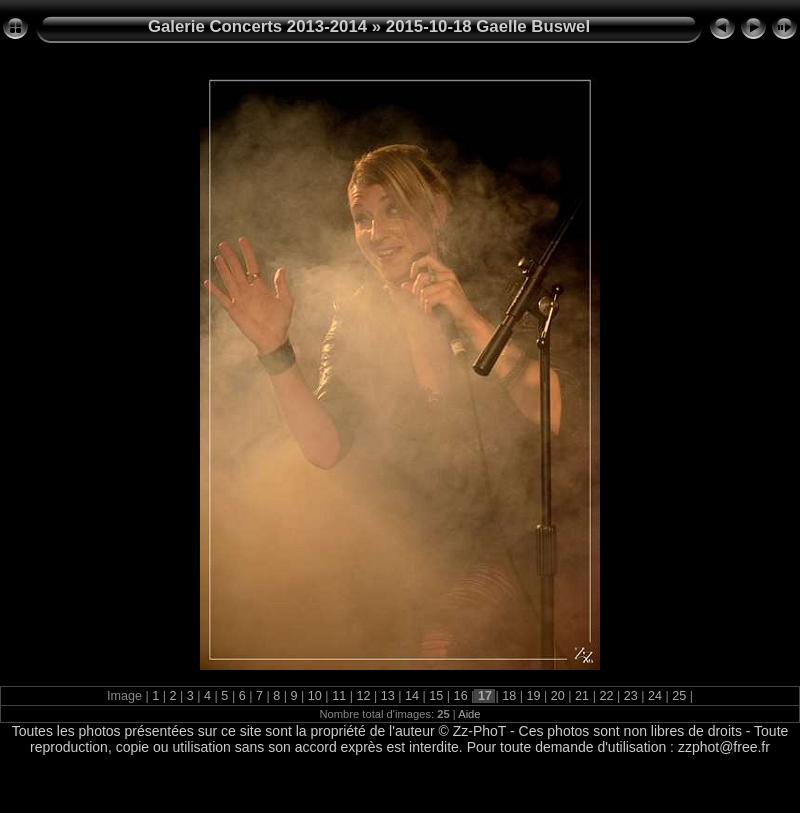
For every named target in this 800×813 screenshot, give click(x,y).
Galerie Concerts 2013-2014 (257, 26)
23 (630, 696)
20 (557, 696)
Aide (469, 714)
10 (314, 696)
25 (679, 696)
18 (509, 696)
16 (460, 696)
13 (387, 696)
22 (606, 696)
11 (339, 696)
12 (363, 696)
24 (655, 696)
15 (436, 696)
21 (582, 696)
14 (412, 696)
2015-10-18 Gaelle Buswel (488, 26)
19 (533, 696)
